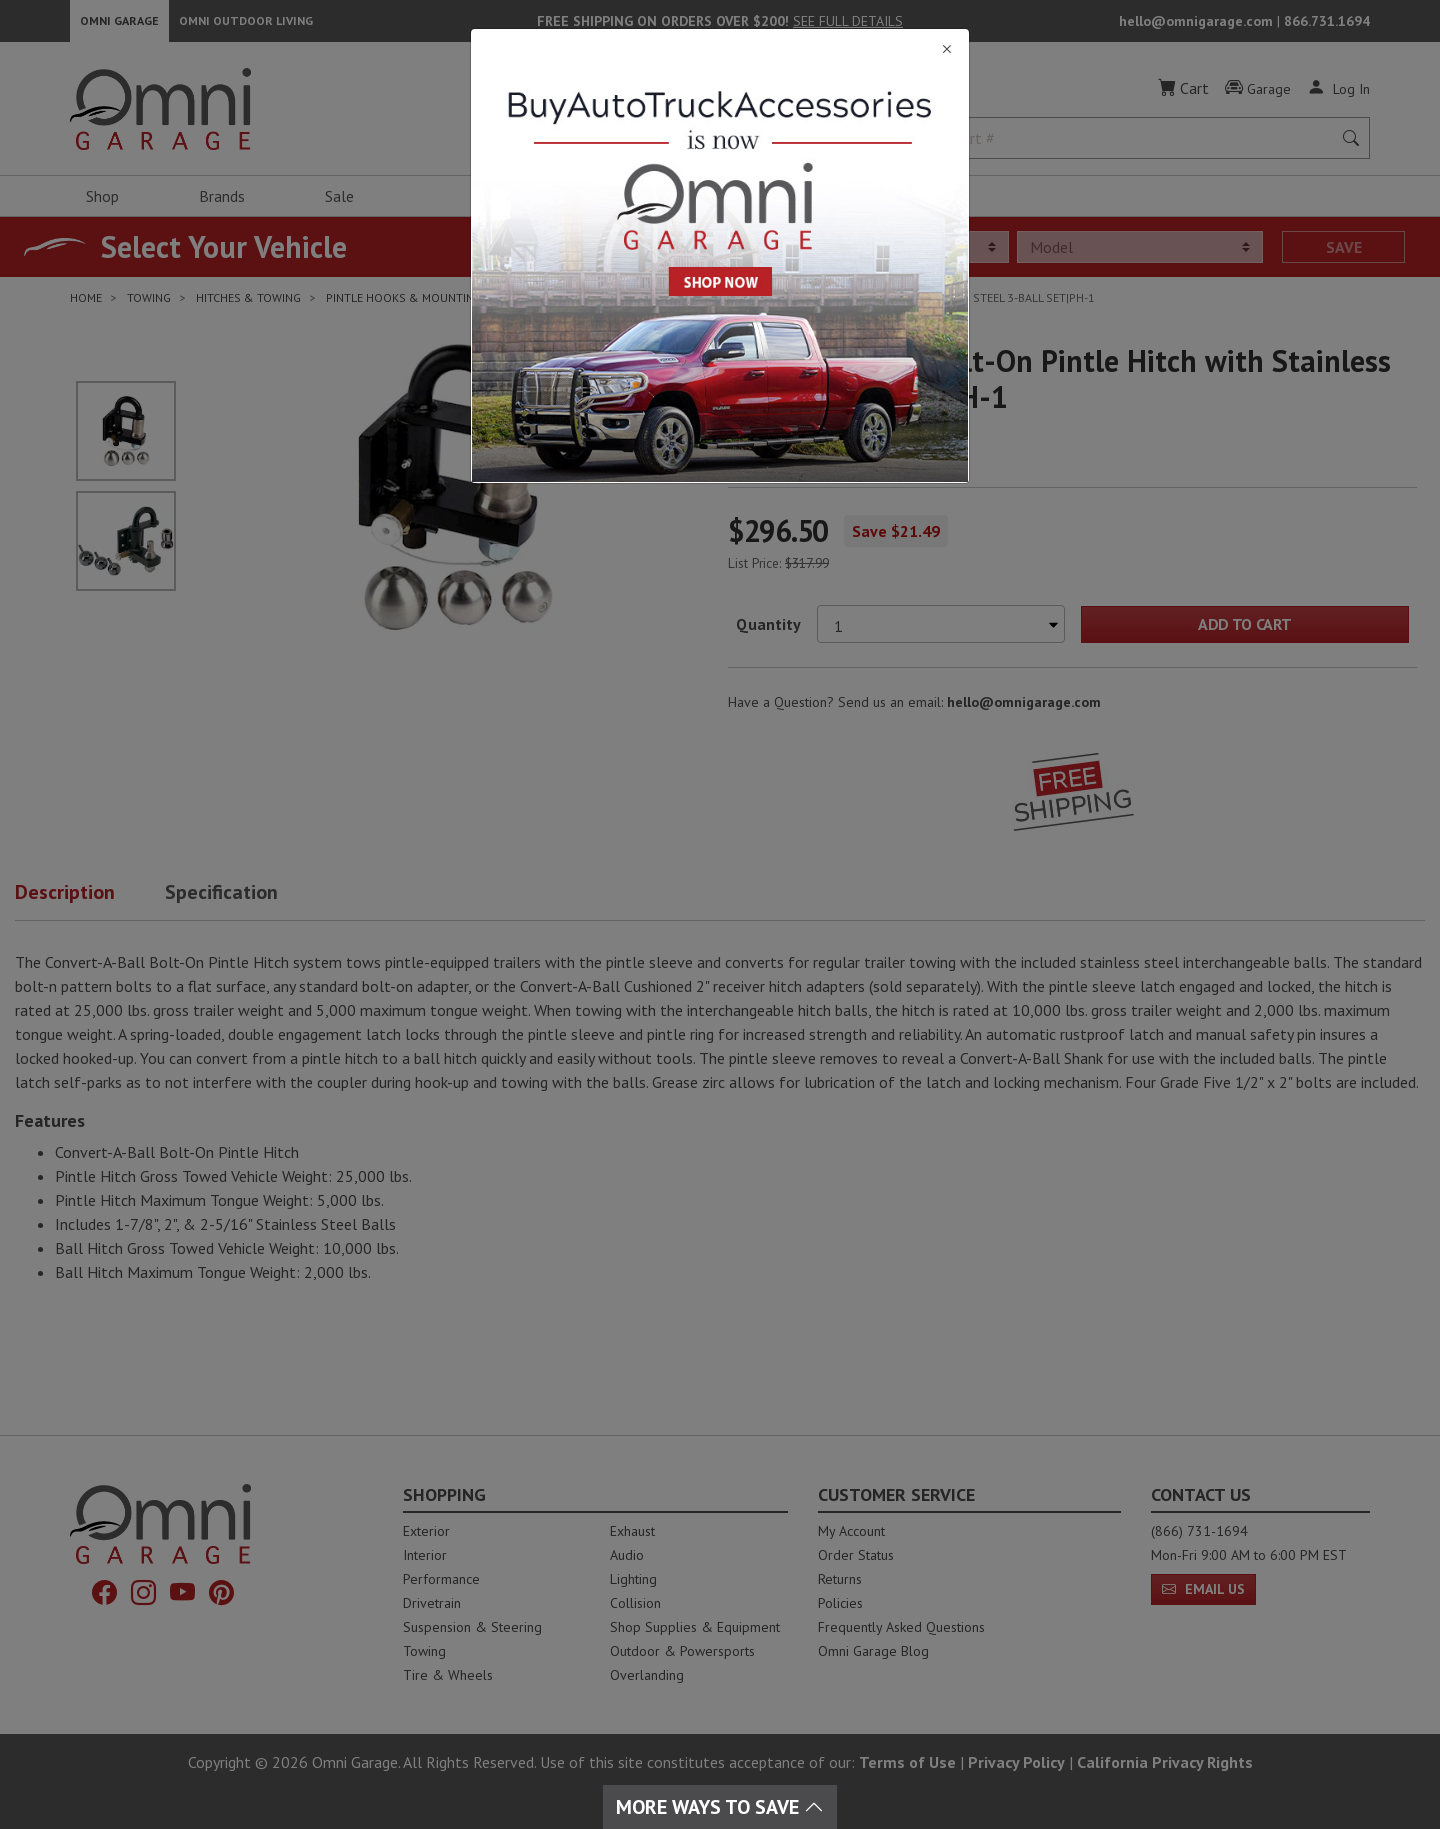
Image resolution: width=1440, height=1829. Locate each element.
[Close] (720, 49)
